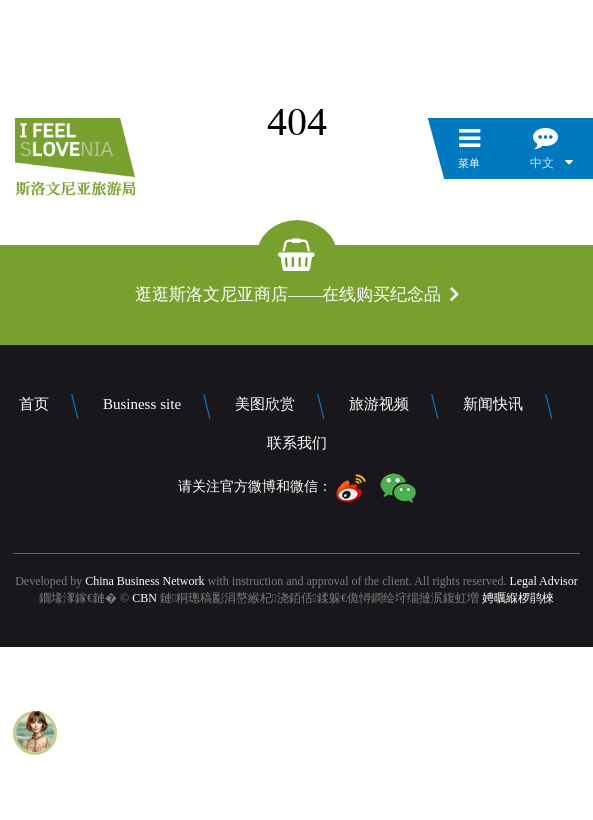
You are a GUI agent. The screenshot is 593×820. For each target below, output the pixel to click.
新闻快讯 (493, 404)
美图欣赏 (265, 404)
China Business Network (144, 581)
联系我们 (297, 443)
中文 (542, 163)
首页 (34, 404)
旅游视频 (379, 404)
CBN (144, 598)
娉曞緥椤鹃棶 (518, 598)
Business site (142, 404)
